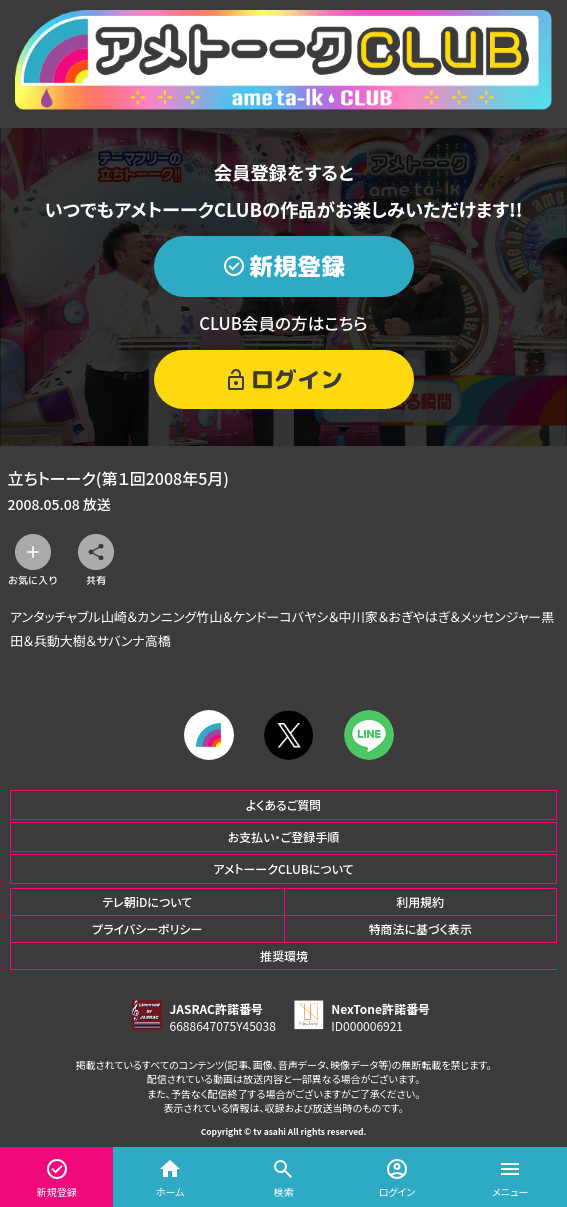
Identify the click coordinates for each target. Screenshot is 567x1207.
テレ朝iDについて (147, 901)
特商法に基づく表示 (420, 928)
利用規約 (420, 901)
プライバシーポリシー (147, 928)
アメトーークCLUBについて (283, 868)
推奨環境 (284, 955)
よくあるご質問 (284, 804)
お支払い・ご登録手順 (283, 836)
